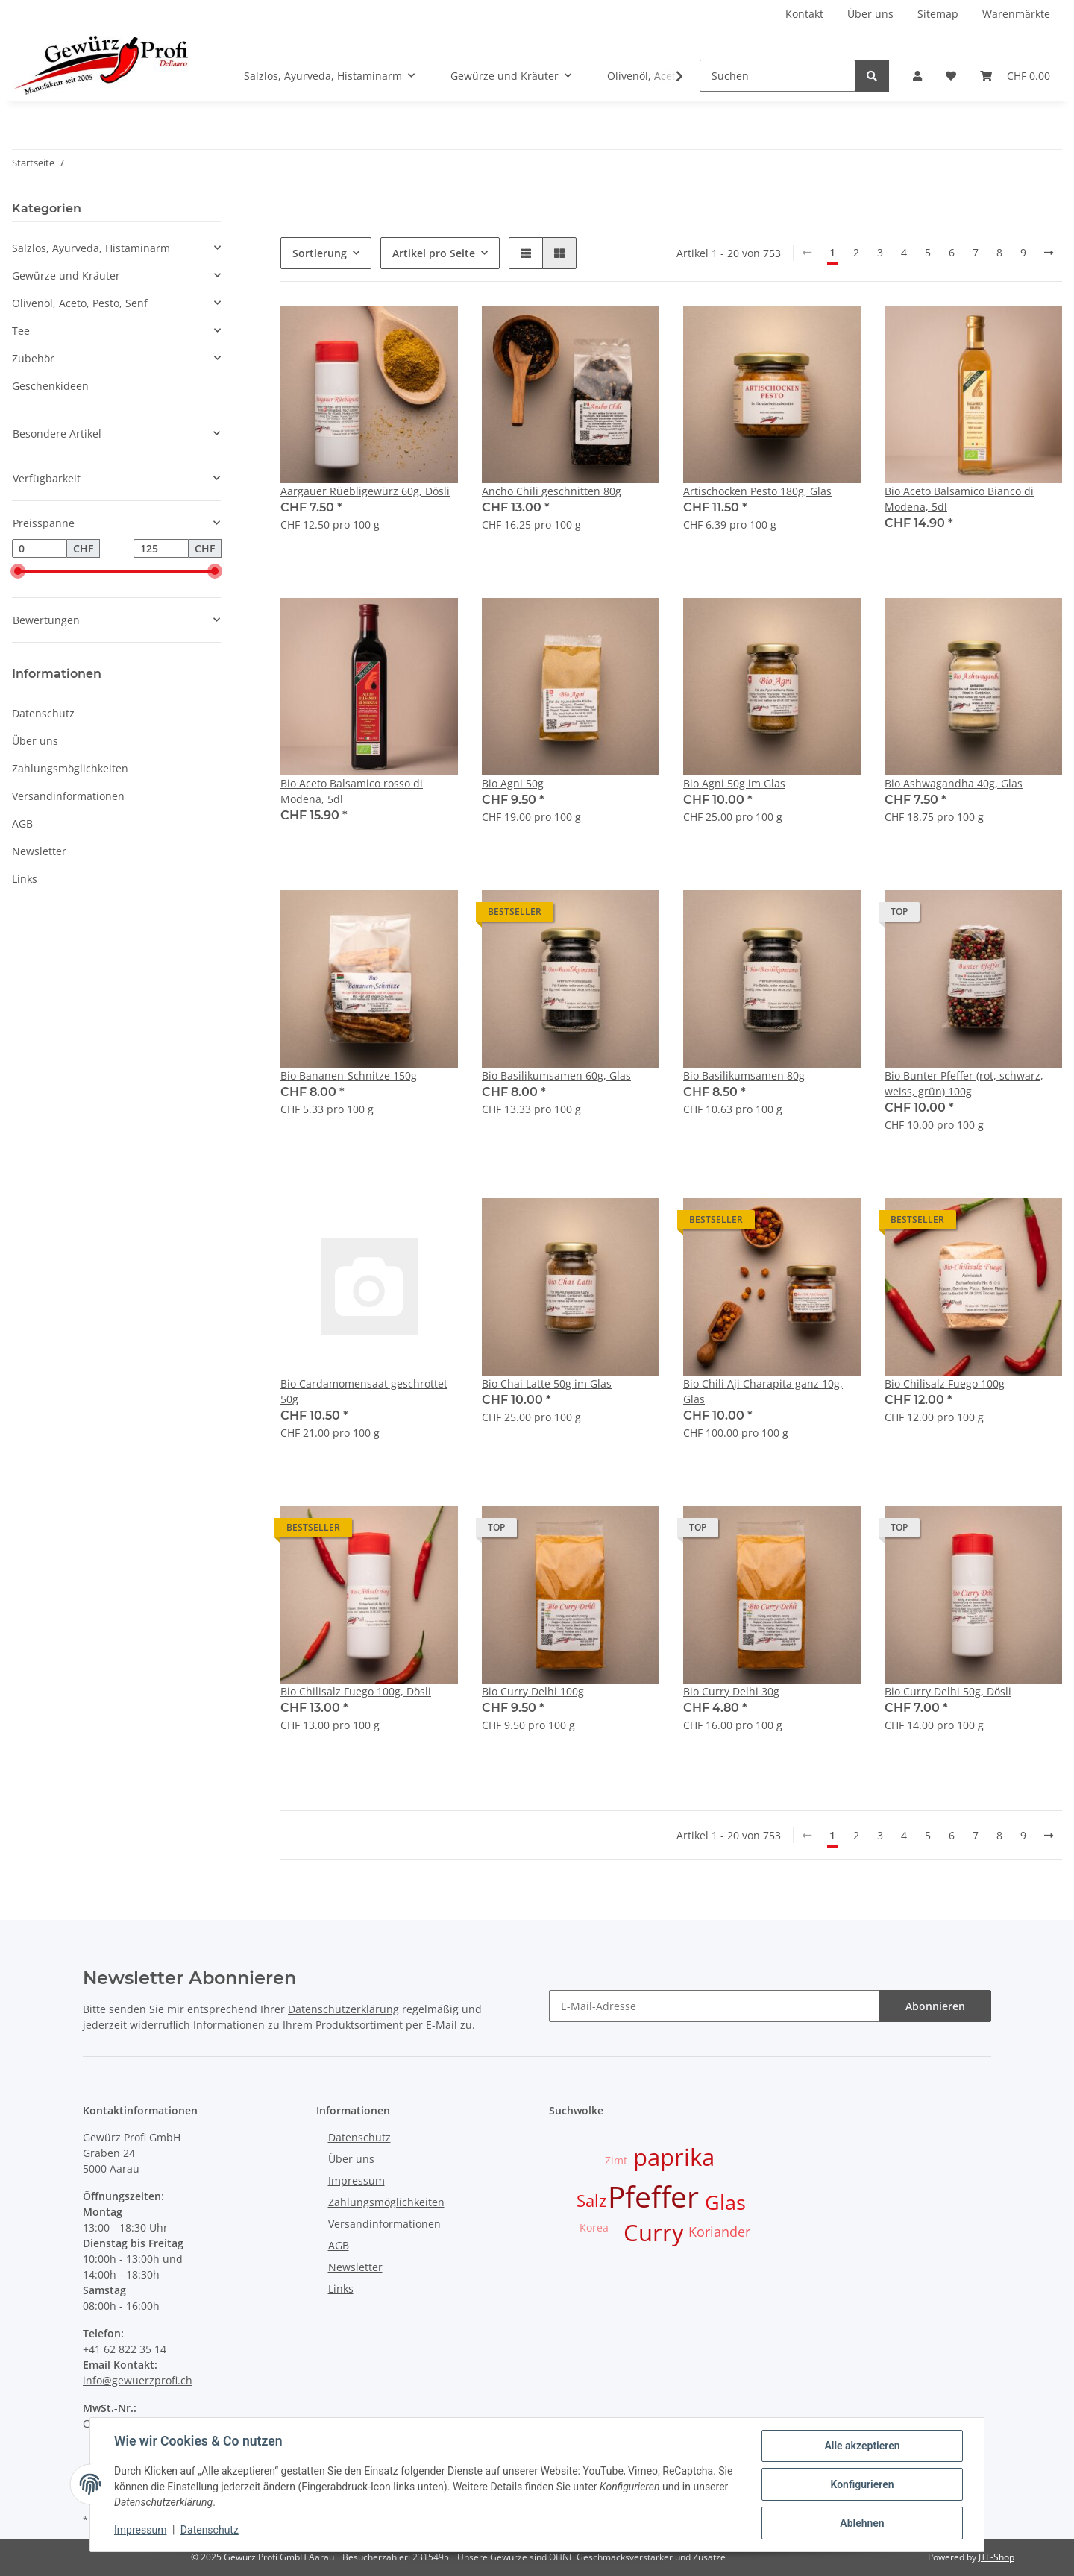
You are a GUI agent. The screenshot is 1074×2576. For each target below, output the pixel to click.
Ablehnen (862, 2523)
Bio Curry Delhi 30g (731, 1691)
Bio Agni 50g (513, 783)
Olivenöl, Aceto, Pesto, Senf (80, 303)
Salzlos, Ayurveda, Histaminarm (91, 248)
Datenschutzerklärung (343, 2009)
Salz (591, 2200)
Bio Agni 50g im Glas (734, 783)
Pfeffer (653, 2196)
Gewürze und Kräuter (66, 275)
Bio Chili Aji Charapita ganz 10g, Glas (763, 1391)
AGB (22, 823)
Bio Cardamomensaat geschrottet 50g (364, 1391)
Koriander (719, 2231)
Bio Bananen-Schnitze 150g (348, 1075)
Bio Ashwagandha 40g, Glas (954, 783)
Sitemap (937, 14)
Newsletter (39, 851)
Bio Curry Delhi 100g (533, 1691)
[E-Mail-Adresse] (714, 2006)
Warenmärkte (1016, 14)
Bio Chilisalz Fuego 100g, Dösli (355, 1691)
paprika (674, 2157)
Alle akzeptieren (861, 2445)
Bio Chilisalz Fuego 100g (945, 1383)
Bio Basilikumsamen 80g (744, 1075)
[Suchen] (777, 76)
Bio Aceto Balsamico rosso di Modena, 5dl (351, 791)
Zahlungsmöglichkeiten (70, 768)
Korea (594, 2227)
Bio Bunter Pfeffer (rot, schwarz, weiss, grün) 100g (964, 1083)
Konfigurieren (862, 2484)
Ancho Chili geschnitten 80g (551, 491)
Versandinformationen (68, 796)
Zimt (616, 2160)
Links (24, 879)
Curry (654, 2232)
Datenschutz (43, 713)
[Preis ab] (39, 548)
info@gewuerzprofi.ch (137, 2380)
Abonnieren (935, 2006)
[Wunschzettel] (951, 75)
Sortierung (319, 253)
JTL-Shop (996, 2557)
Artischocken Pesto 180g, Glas (757, 491)
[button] (917, 75)
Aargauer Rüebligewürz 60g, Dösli (365, 491)
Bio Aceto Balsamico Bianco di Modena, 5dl (959, 499)
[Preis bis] (161, 548)
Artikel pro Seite (433, 253)
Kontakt (804, 14)
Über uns (870, 14)
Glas (725, 2202)
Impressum (356, 2180)
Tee (21, 331)
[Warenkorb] (1015, 75)
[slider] (18, 572)
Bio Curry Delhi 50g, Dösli (948, 1691)
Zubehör (33, 358)
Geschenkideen (50, 386)
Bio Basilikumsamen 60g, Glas (556, 1075)
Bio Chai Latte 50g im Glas (547, 1383)
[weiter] (1048, 252)
